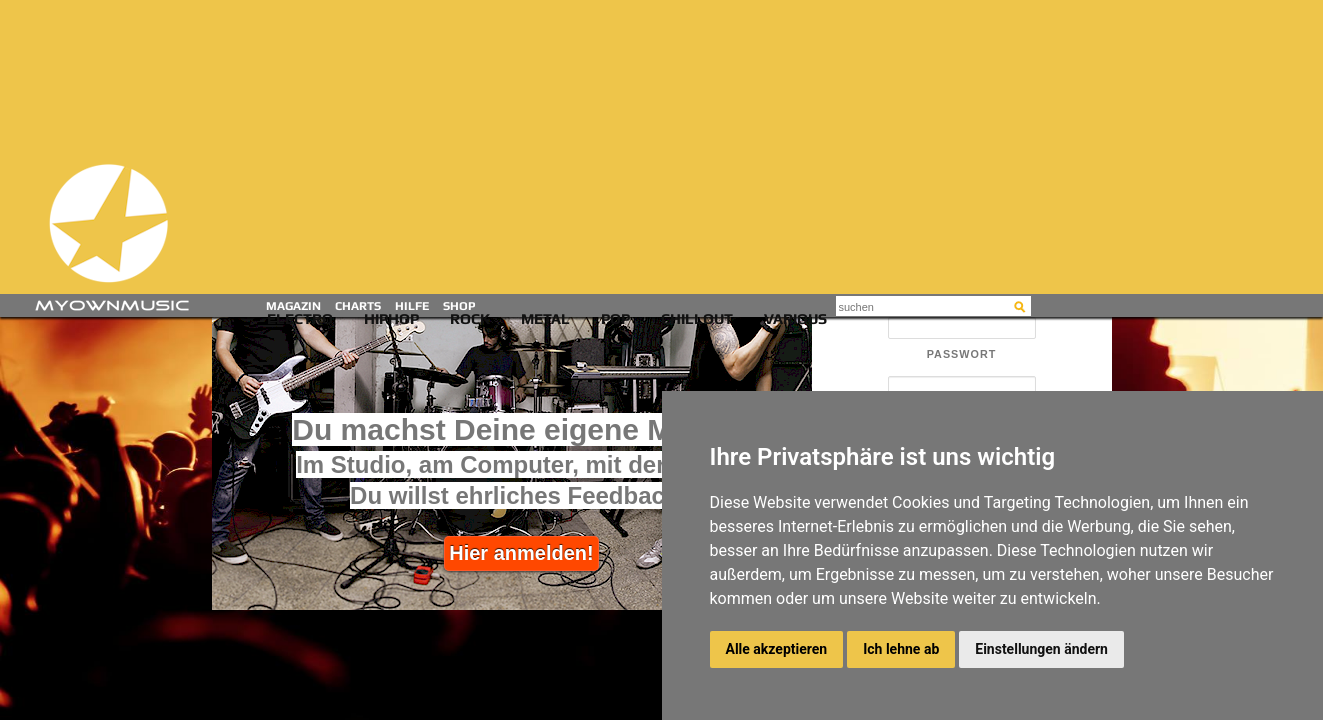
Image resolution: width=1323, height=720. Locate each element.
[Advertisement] (666, 150)
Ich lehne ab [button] (901, 649)
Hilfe (412, 306)
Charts (358, 306)
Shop (459, 306)
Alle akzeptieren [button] (777, 649)
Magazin (293, 306)
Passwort (962, 354)
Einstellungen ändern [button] (1041, 649)
